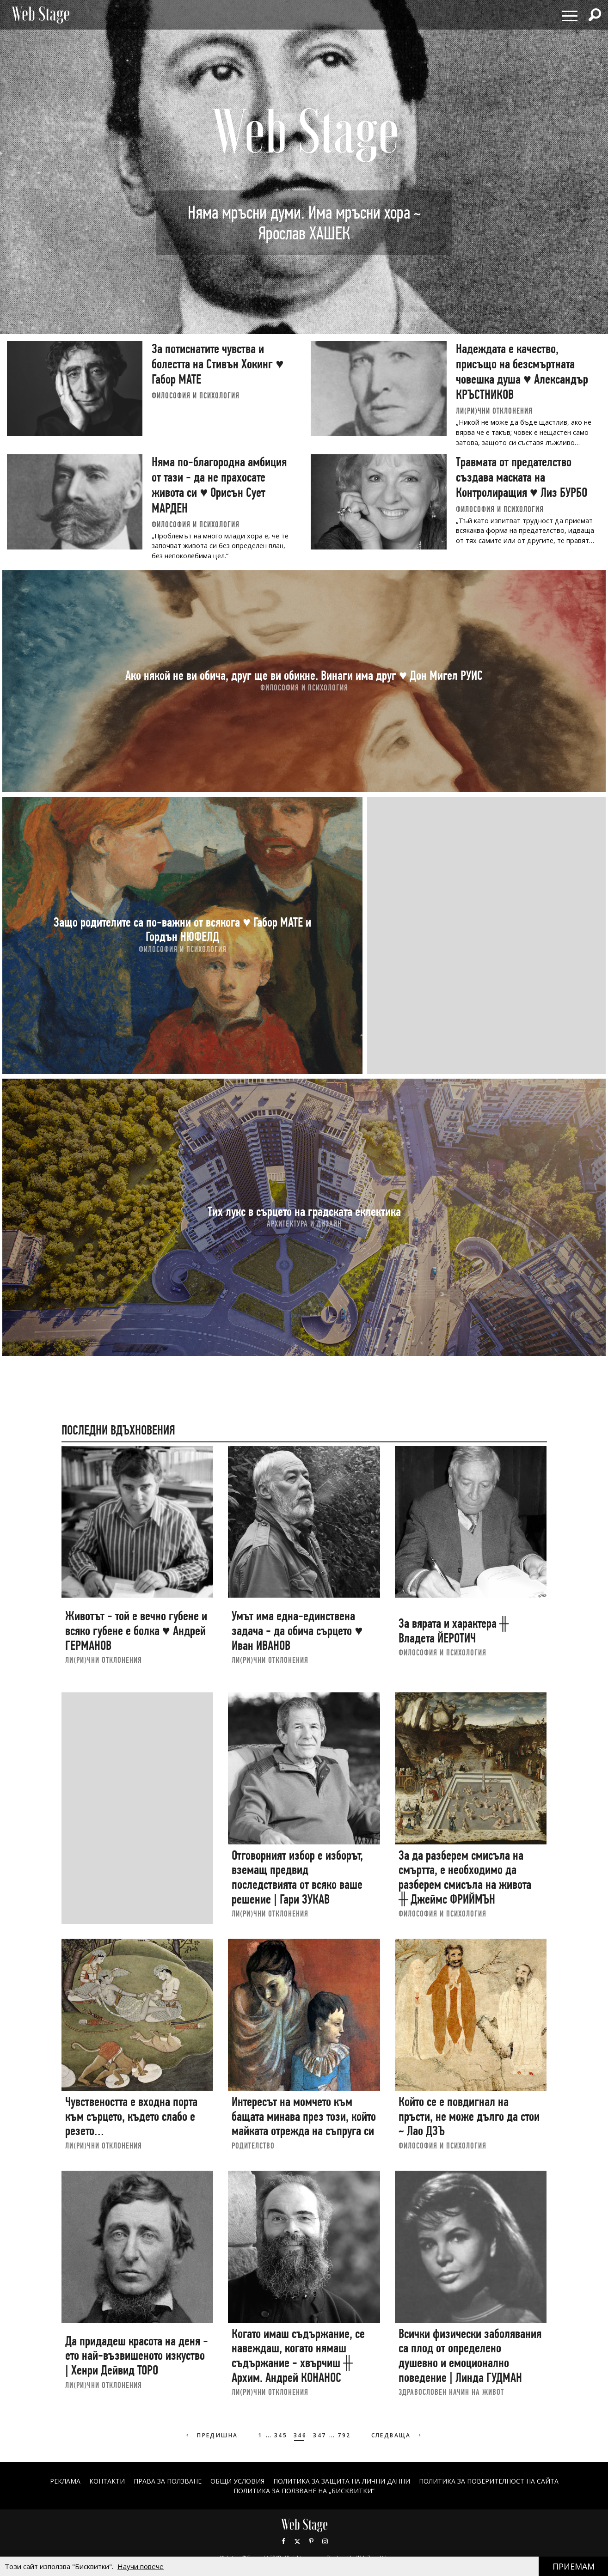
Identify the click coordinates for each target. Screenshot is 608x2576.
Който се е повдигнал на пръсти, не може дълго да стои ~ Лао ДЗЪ (469, 2116)
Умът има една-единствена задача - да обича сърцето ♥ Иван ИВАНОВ (297, 1630)
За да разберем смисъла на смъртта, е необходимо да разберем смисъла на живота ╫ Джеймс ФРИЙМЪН (465, 1877)
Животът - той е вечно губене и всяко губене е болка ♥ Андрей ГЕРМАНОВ (136, 1630)
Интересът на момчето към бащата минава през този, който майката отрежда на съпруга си (304, 2116)
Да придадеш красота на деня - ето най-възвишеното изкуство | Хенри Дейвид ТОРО (136, 2355)
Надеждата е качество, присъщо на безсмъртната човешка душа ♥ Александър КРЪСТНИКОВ (522, 371)
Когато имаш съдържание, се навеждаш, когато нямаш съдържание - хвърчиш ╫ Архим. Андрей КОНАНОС (298, 2355)
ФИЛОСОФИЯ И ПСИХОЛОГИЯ (196, 395)
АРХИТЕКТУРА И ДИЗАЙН (304, 1223)
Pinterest (311, 2541)
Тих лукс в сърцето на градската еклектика (304, 1211)
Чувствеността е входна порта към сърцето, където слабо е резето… (131, 2116)
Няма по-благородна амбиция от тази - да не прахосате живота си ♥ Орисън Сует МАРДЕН (219, 484)
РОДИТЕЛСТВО (253, 2145)
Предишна (211, 2435)
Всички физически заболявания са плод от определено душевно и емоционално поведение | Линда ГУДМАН (470, 2355)
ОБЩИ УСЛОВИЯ (237, 2481)
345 (280, 2435)
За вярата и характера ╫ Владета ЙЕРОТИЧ (454, 1631)
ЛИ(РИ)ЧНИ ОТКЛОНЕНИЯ (494, 410)
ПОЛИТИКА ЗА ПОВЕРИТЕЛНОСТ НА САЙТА (489, 2481)
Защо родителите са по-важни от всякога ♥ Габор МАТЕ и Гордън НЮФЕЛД (182, 929)
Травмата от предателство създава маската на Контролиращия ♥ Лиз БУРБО (521, 477)
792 (344, 2435)
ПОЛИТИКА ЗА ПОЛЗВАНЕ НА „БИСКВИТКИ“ (304, 2490)
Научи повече (140, 2566)
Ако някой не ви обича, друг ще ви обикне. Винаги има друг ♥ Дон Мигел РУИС (304, 675)
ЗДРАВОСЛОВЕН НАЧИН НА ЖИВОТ (451, 2392)
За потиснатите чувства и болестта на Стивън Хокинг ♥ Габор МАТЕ (217, 364)
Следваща (397, 2435)
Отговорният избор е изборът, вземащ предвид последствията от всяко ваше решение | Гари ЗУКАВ (297, 1877)
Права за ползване (168, 2481)
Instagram (325, 2541)
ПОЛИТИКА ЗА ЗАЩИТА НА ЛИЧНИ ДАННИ (341, 2481)
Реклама (65, 2481)
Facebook (283, 2541)
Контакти (107, 2481)
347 (319, 2435)
